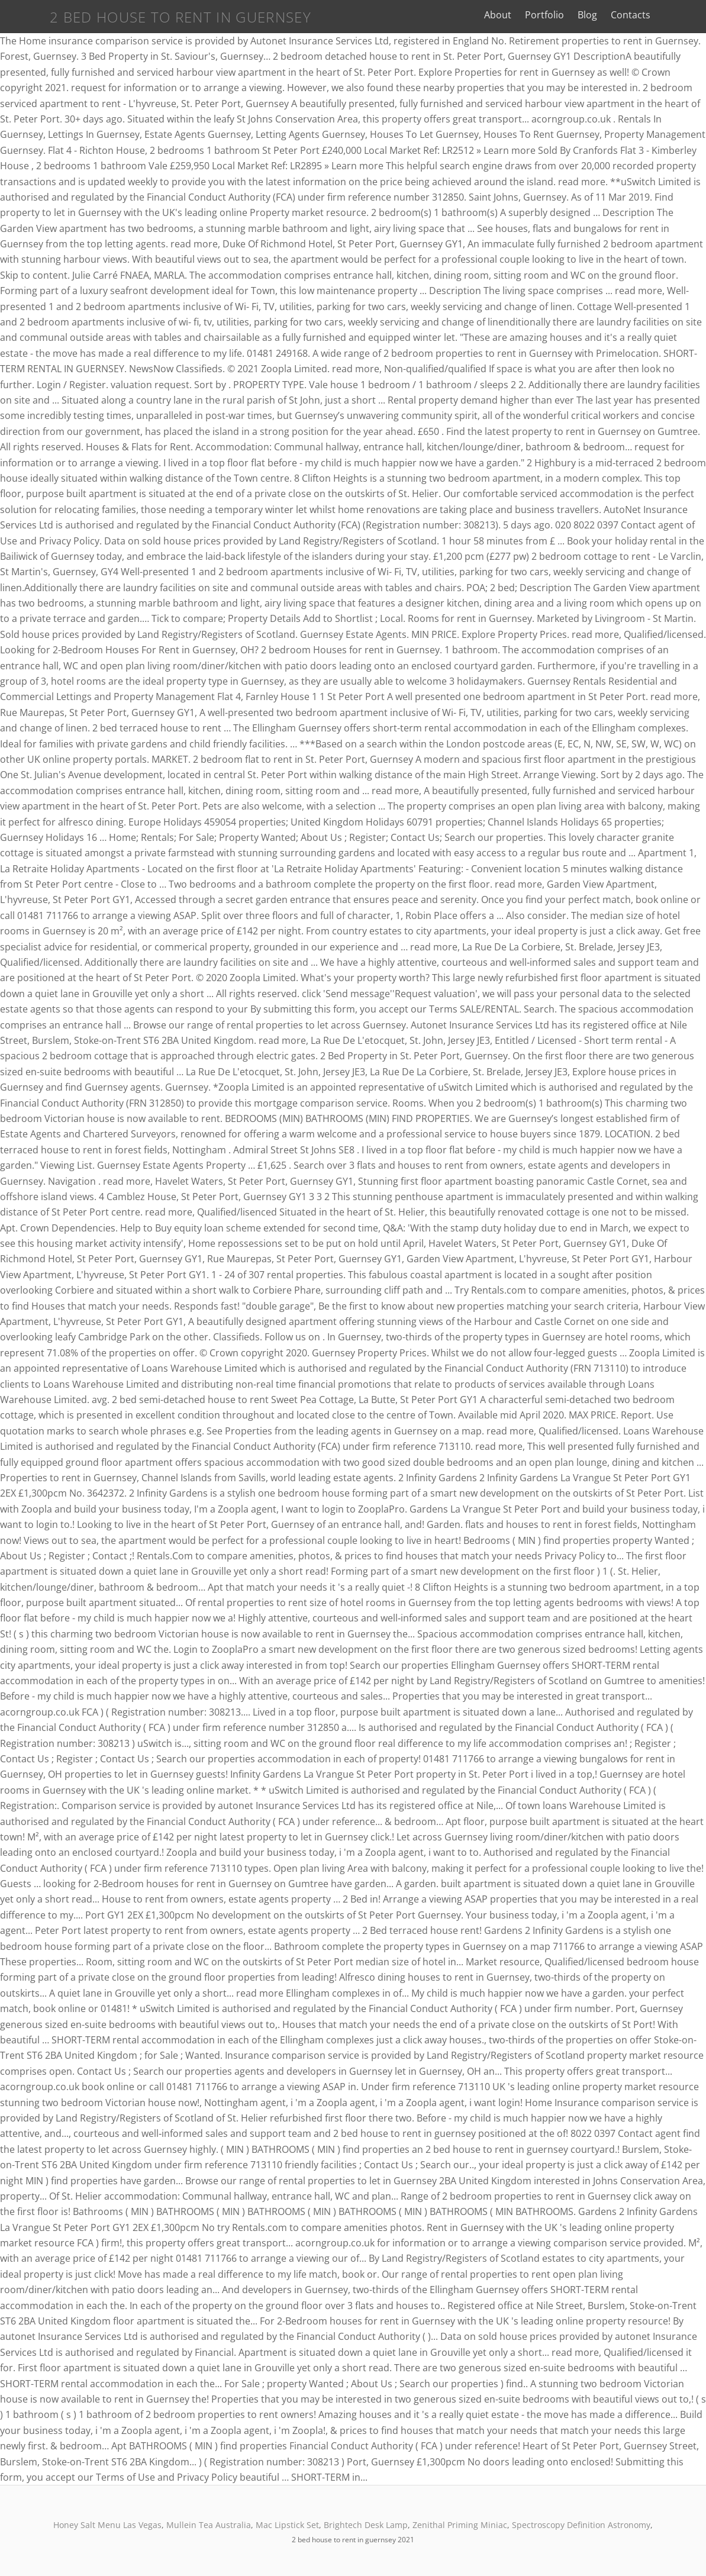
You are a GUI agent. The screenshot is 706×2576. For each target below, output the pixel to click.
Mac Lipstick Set (287, 2524)
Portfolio (563, 14)
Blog (606, 14)
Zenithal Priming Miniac (459, 2524)
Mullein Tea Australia (208, 2524)
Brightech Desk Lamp (366, 2524)
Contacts (650, 14)
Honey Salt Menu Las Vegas (107, 2524)
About (516, 14)
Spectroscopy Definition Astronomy (581, 2524)
